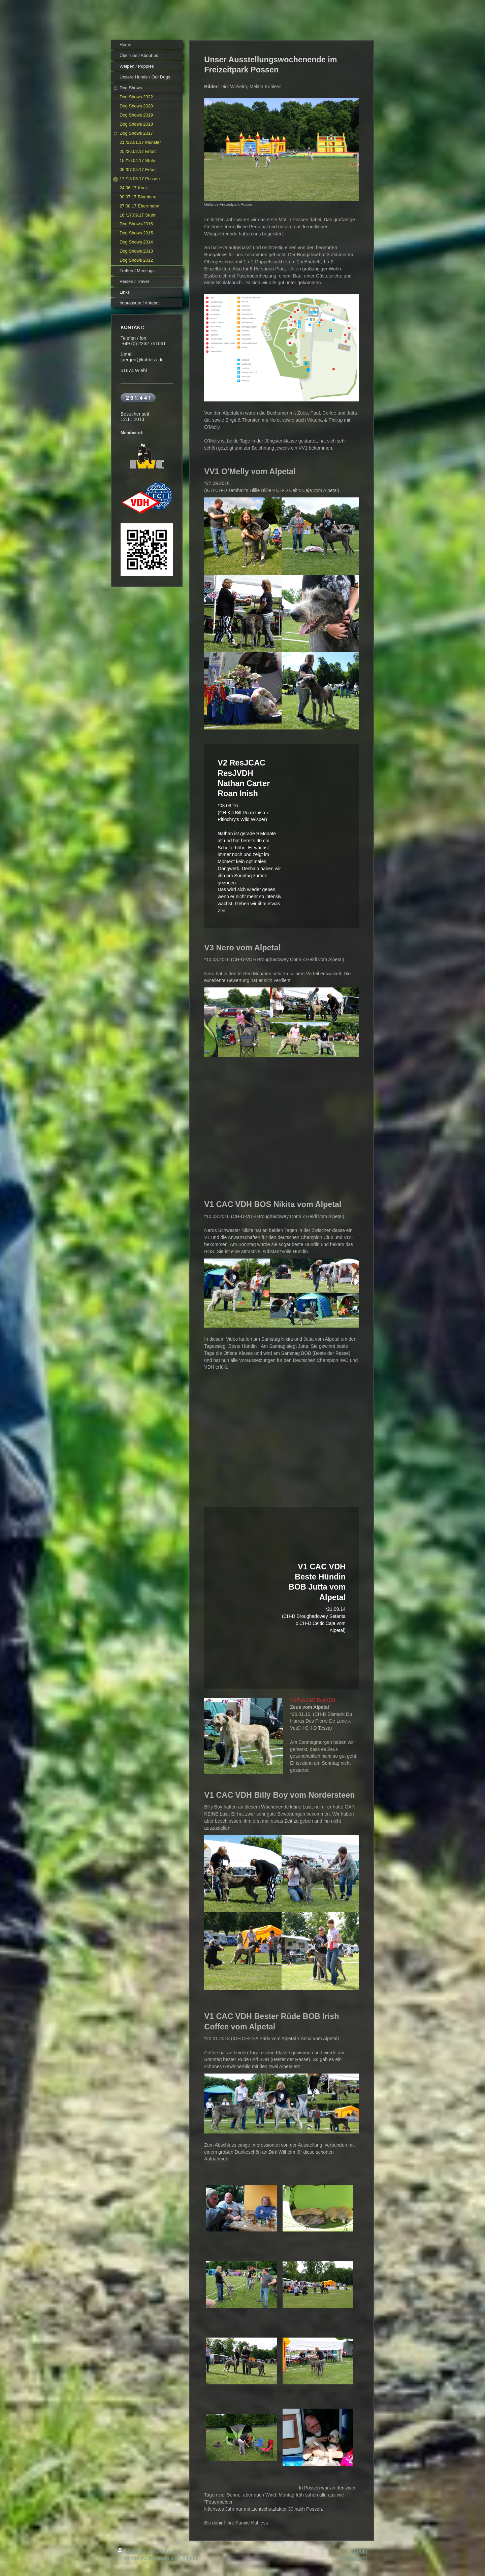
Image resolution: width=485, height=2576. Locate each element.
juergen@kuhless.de (142, 359)
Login (360, 2551)
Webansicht (353, 2558)
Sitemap (171, 2551)
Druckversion (138, 2551)
